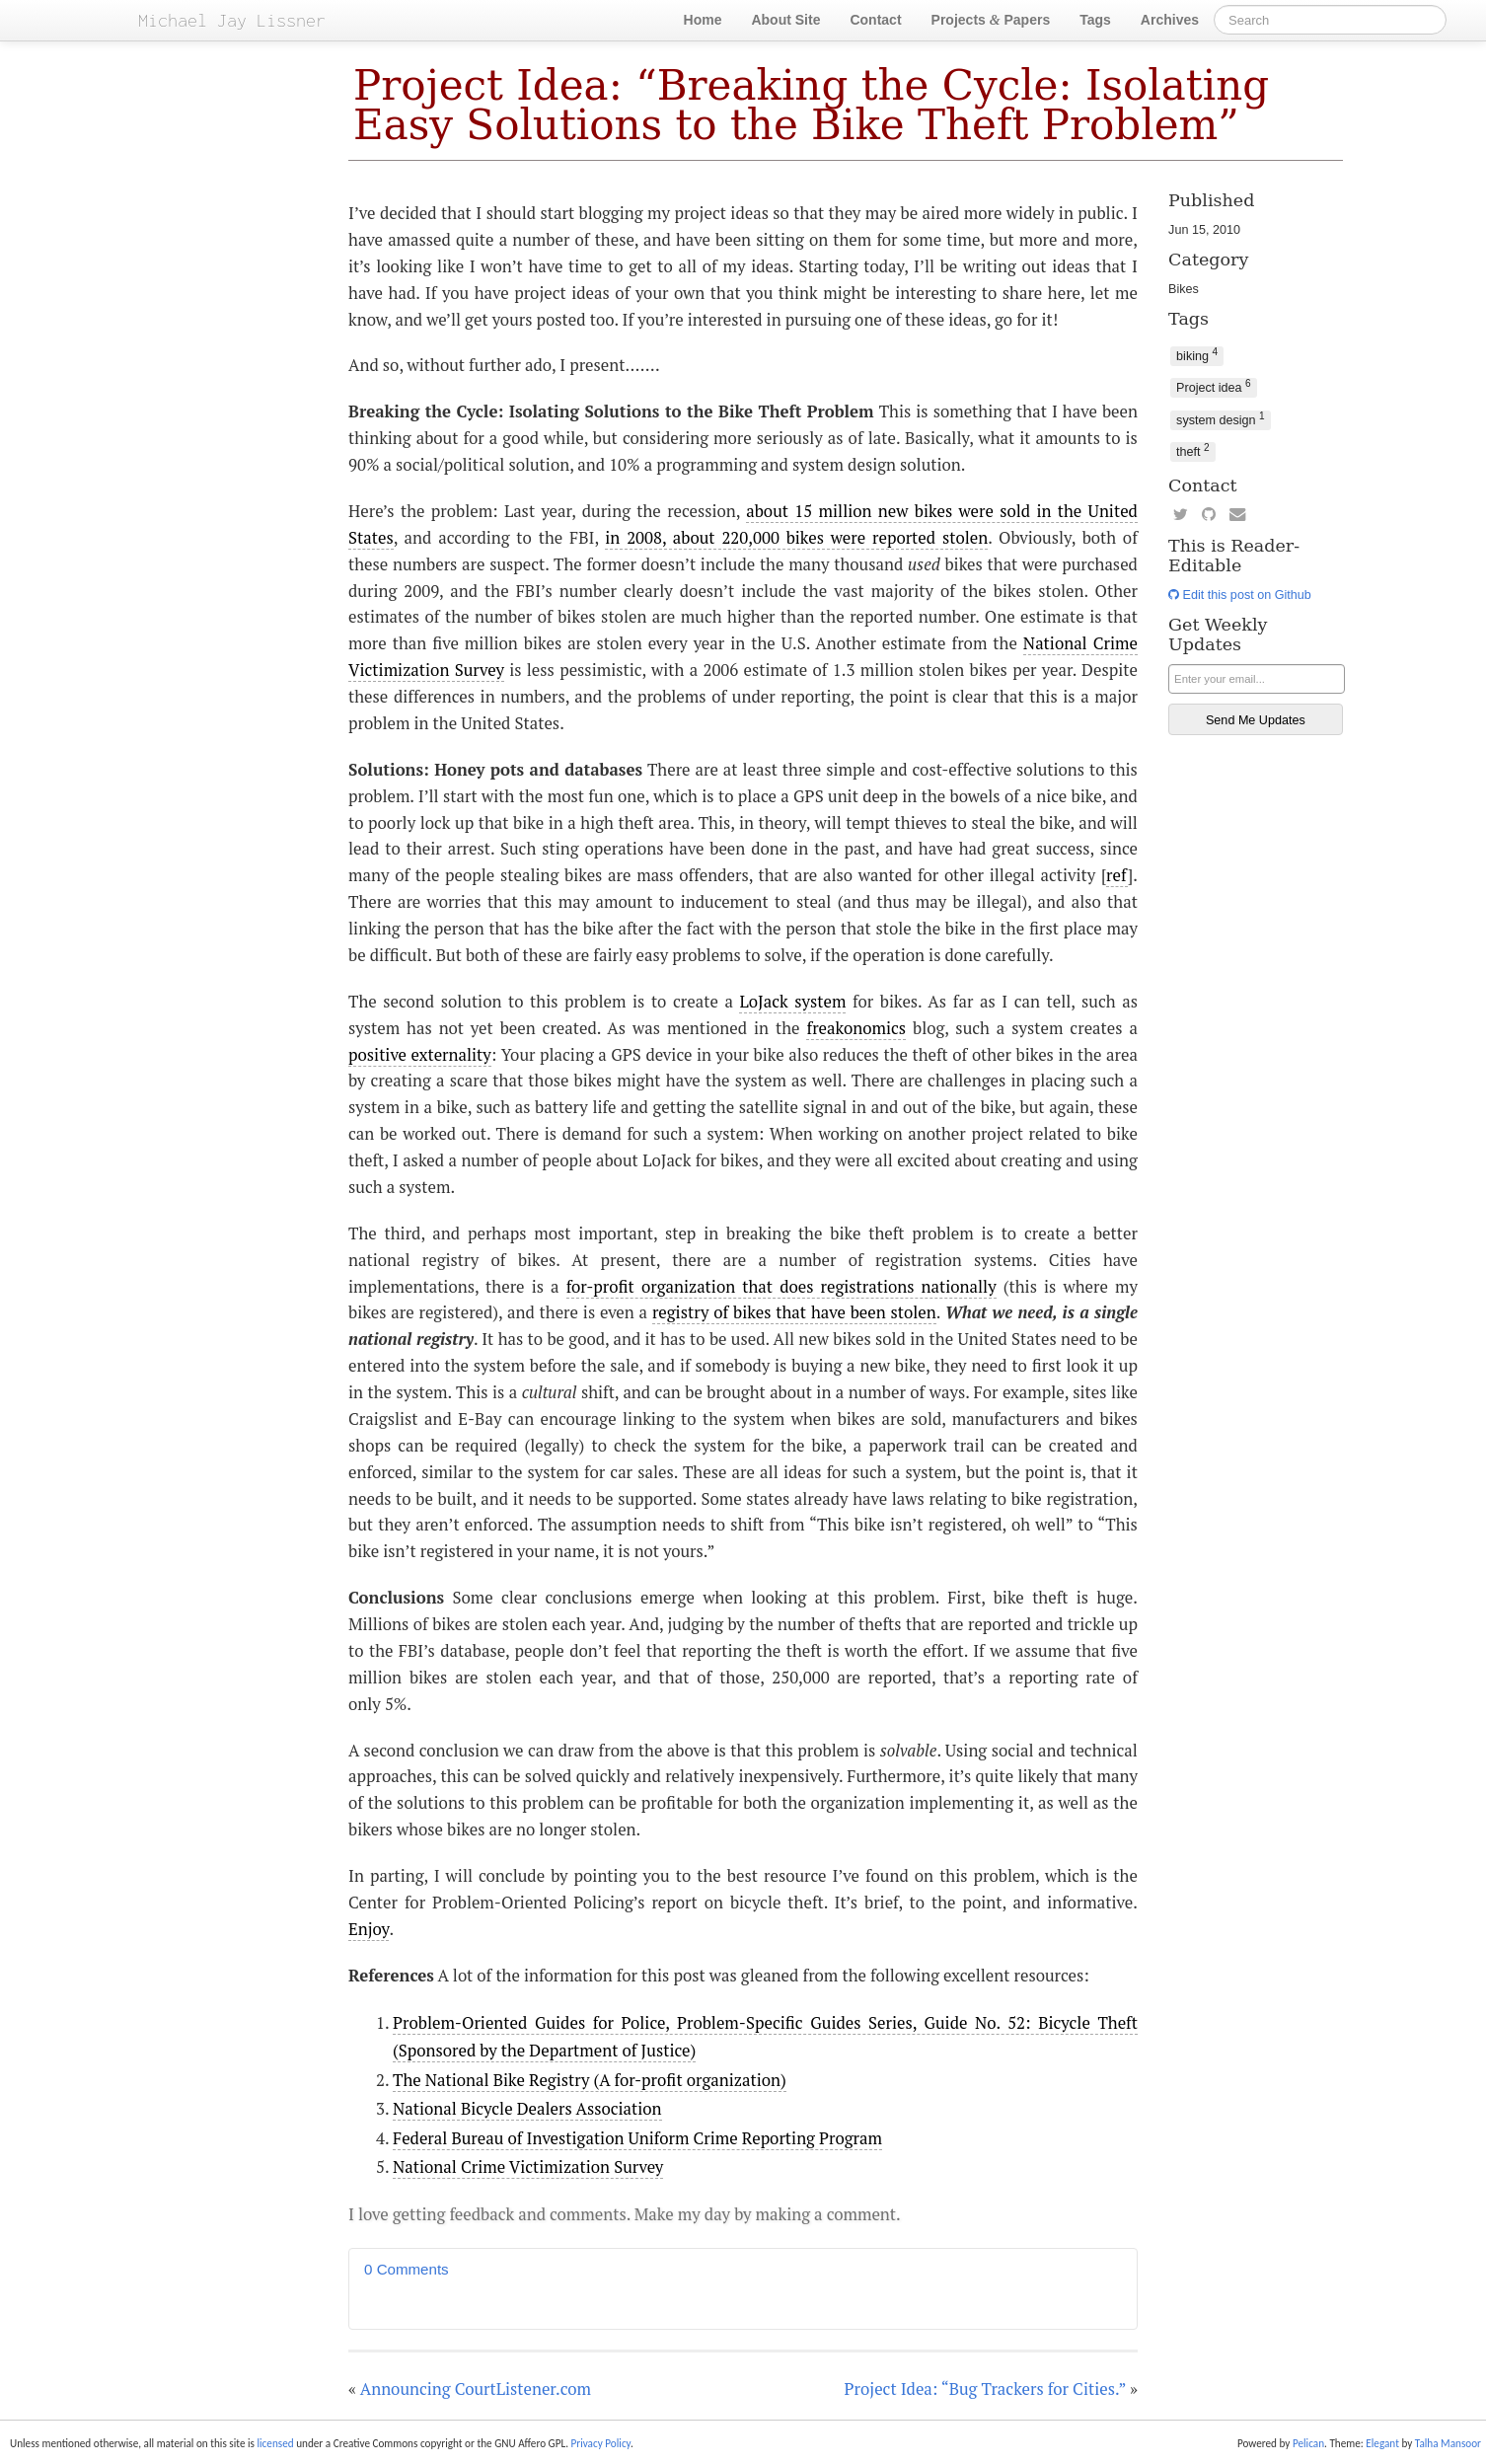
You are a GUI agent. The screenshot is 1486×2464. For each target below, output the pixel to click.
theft (1193, 450)
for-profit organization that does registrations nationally (781, 1287)
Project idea (1213, 386)
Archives (1170, 20)
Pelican (1308, 2443)
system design (1220, 419)
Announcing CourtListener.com (475, 2389)
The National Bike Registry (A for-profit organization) (589, 2080)
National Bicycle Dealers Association (527, 2109)
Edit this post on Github (1239, 595)
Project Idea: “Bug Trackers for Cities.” (985, 2389)
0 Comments (406, 2269)
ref (1117, 875)
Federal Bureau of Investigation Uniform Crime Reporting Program (637, 2138)
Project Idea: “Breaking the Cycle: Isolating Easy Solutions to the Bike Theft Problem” (811, 105)
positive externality (419, 1055)
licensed (275, 2443)
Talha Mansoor (1448, 2443)
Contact (875, 20)
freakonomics (856, 1028)
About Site (785, 20)
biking (1197, 354)
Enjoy (368, 1929)
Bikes (1183, 289)
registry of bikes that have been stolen (794, 1312)
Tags (1095, 20)
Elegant (1382, 2443)
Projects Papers (991, 20)
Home (703, 20)
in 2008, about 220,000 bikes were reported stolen (796, 538)
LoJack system (792, 1001)
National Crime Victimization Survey (528, 2167)
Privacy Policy (600, 2443)
